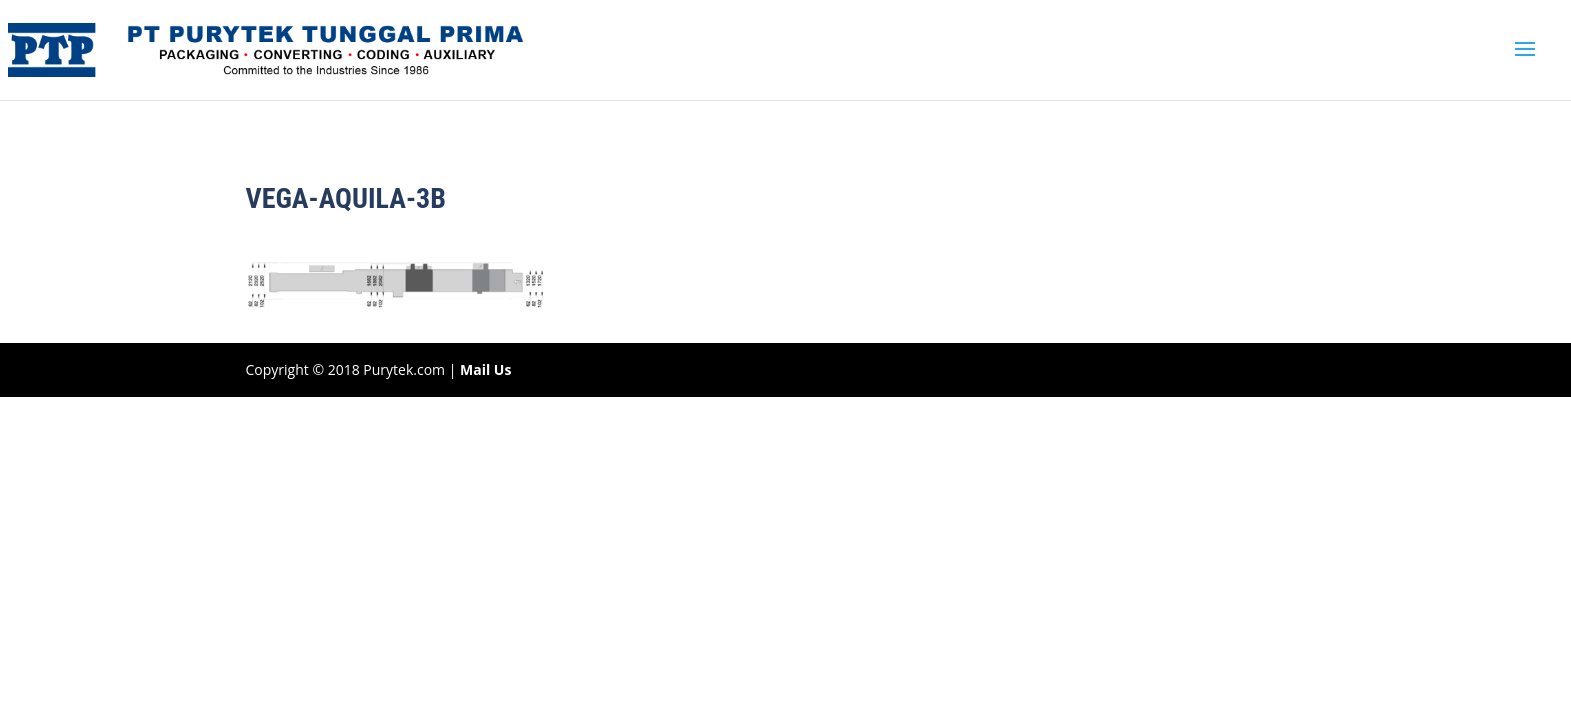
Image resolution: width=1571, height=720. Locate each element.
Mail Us (485, 369)
